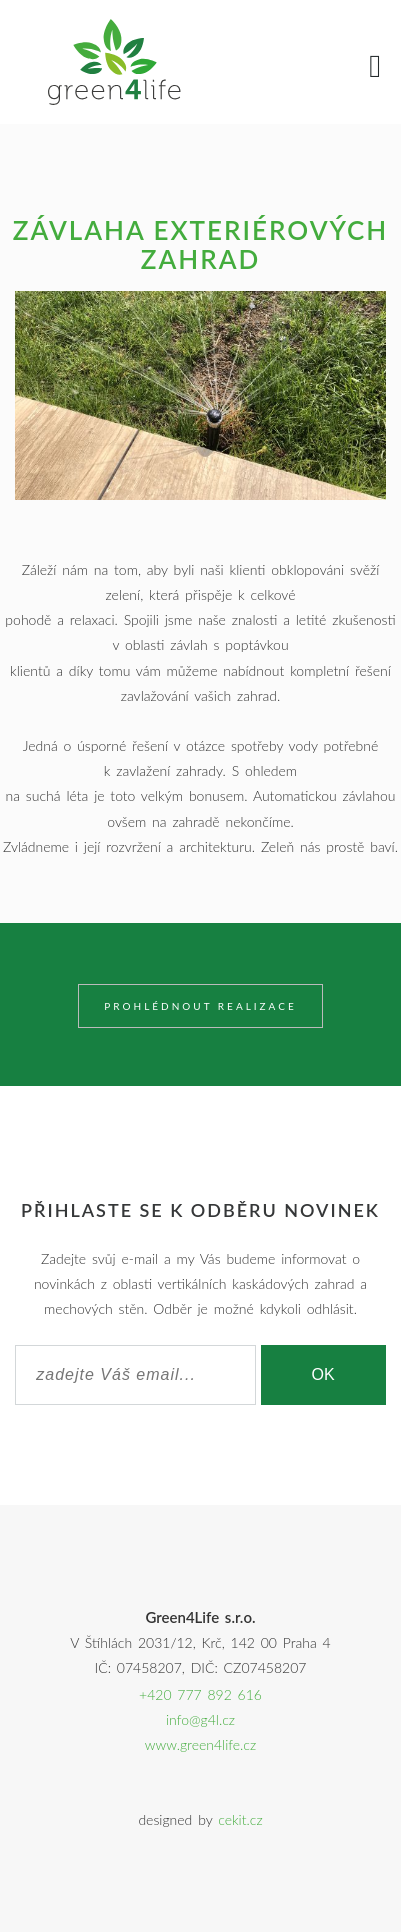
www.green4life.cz (200, 1744)
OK (323, 1374)
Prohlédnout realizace (200, 1006)
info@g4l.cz (200, 1719)
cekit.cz (240, 1819)
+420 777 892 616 (200, 1694)
